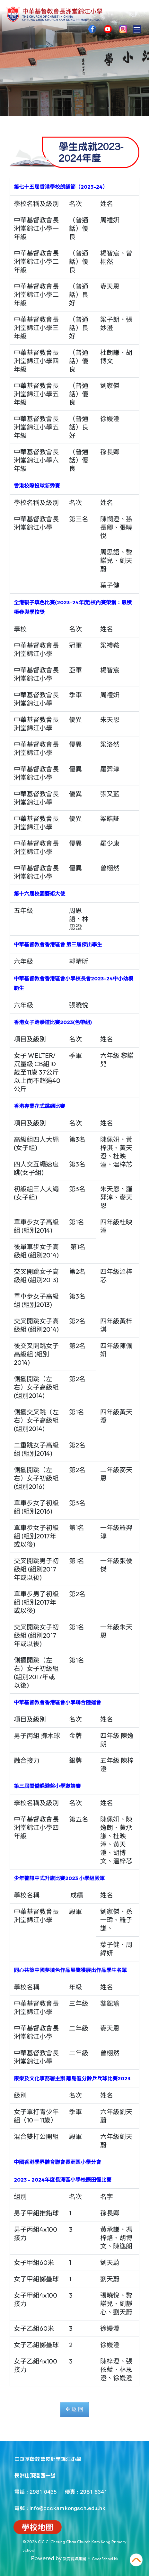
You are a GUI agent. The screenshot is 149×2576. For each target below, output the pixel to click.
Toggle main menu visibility (137, 28)
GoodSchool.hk (105, 2558)
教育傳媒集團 (74, 2558)
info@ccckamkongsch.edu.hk (67, 2507)
